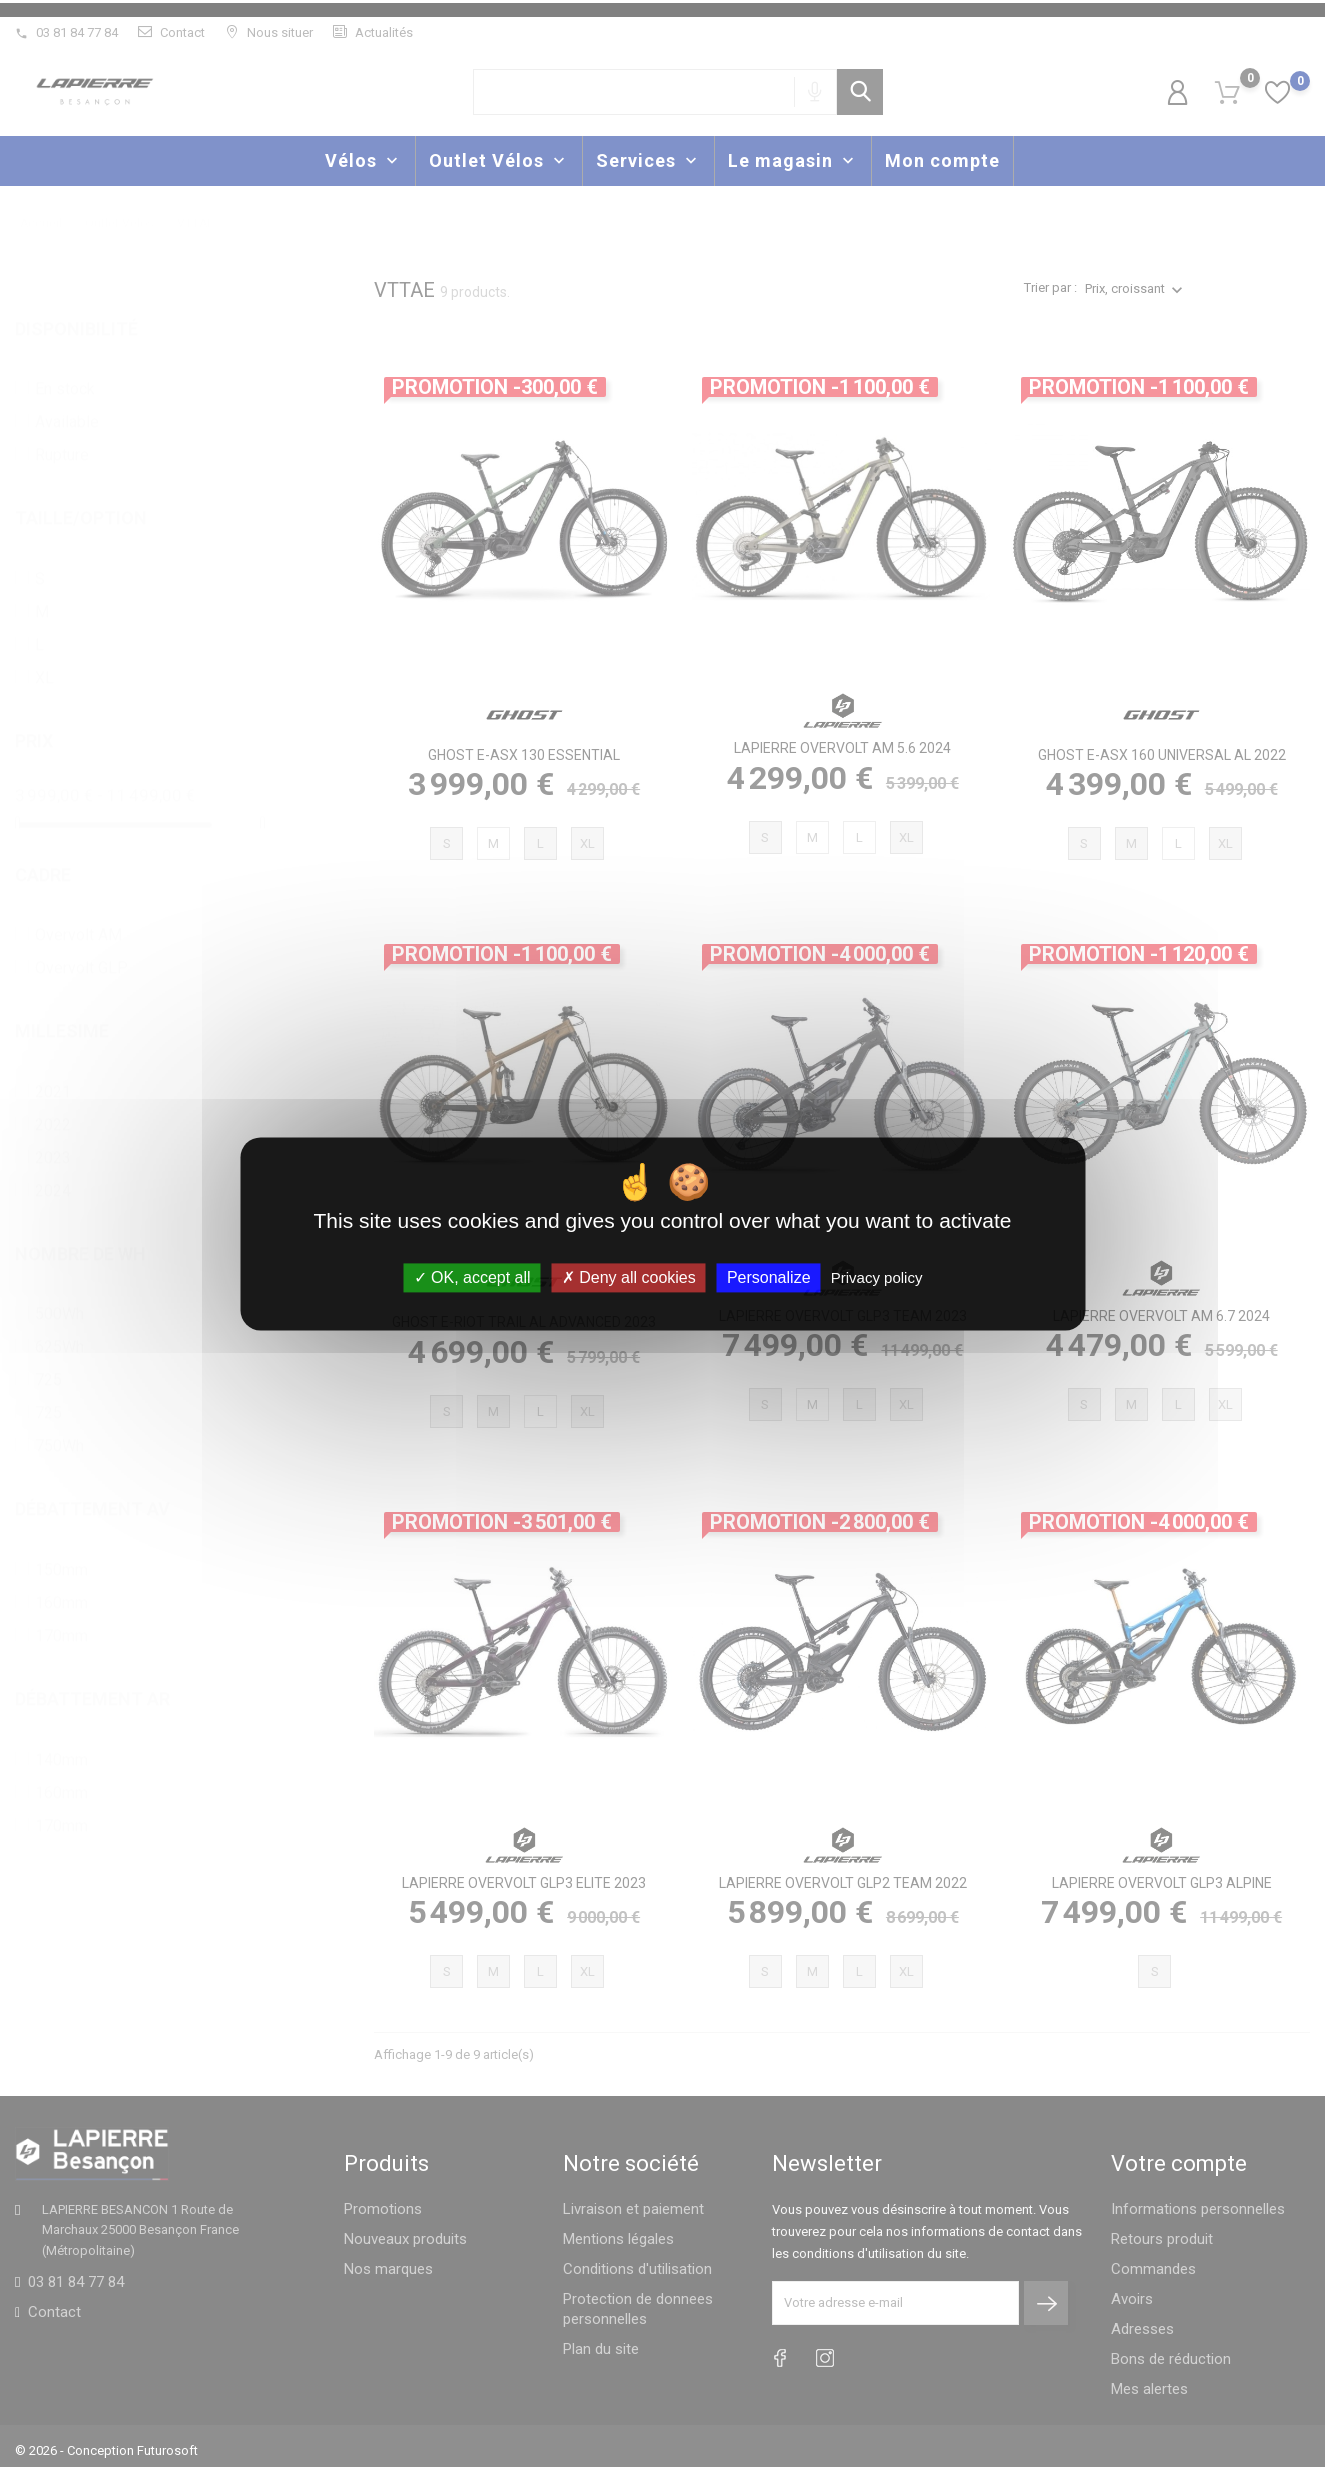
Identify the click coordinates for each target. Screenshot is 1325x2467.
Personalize (769, 1277)
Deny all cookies (629, 1277)
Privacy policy (877, 1277)
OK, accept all (472, 1277)
